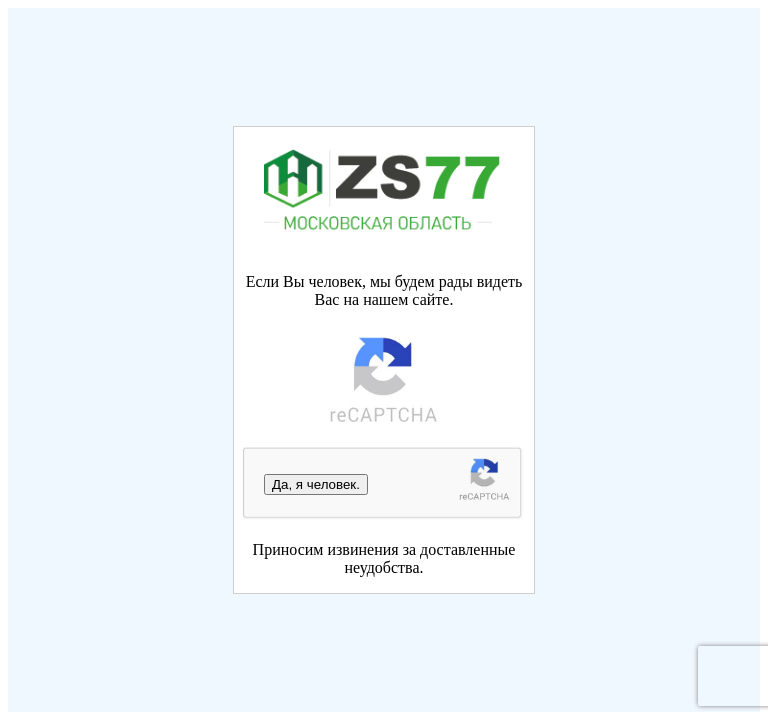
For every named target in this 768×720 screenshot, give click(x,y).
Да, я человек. (316, 484)
